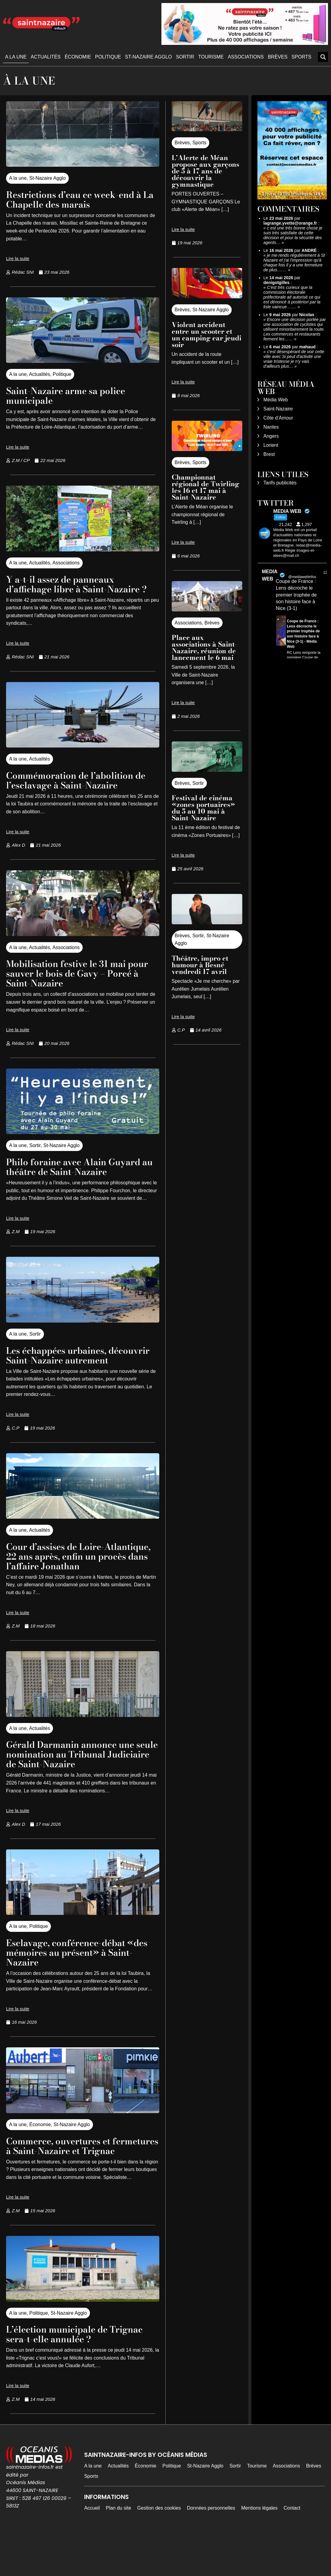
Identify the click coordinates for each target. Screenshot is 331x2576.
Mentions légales (259, 2546)
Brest (269, 454)
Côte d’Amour (278, 417)
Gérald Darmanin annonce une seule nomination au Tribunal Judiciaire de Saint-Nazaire (77, 1783)
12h (326, 572)
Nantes (271, 427)
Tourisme (211, 56)
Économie (78, 56)
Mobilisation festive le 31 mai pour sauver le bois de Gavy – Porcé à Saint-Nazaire (73, 983)
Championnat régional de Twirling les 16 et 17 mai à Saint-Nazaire (205, 487)
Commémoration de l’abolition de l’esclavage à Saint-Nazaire (82, 790)
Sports (302, 56)
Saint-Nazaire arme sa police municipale (72, 395)
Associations (246, 56)
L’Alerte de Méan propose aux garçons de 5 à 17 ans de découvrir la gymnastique (205, 170)
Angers (271, 436)
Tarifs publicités (279, 482)
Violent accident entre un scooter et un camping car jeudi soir (206, 334)
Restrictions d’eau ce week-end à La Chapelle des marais (81, 199)
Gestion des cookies (159, 2546)
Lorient (270, 445)
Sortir (185, 56)
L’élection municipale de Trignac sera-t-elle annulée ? (82, 2372)
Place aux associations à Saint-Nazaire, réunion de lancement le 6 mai (204, 647)
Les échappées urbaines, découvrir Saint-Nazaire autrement (62, 1370)
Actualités (46, 56)
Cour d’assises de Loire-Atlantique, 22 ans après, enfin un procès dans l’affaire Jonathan (76, 1580)
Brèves (277, 56)
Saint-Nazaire (278, 408)
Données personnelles (211, 2546)
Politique (108, 56)
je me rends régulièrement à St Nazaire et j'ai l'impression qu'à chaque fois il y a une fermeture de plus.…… (294, 262)
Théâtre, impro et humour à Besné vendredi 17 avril (200, 965)
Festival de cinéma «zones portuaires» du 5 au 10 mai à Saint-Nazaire (203, 808)
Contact (291, 2546)
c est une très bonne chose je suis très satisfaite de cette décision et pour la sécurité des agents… (293, 235)
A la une (16, 56)
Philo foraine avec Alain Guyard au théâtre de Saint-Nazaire (80, 1176)
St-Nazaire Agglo (148, 56)
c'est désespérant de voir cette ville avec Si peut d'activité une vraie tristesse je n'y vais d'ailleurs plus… (293, 359)
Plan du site (118, 2546)
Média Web (275, 399)
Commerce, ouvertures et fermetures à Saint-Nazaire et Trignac (73, 2180)
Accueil (92, 2546)
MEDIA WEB (269, 575)
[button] (323, 57)
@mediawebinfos (302, 577)
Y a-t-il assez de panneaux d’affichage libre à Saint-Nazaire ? (80, 589)
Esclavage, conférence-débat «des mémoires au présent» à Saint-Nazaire (73, 1981)
